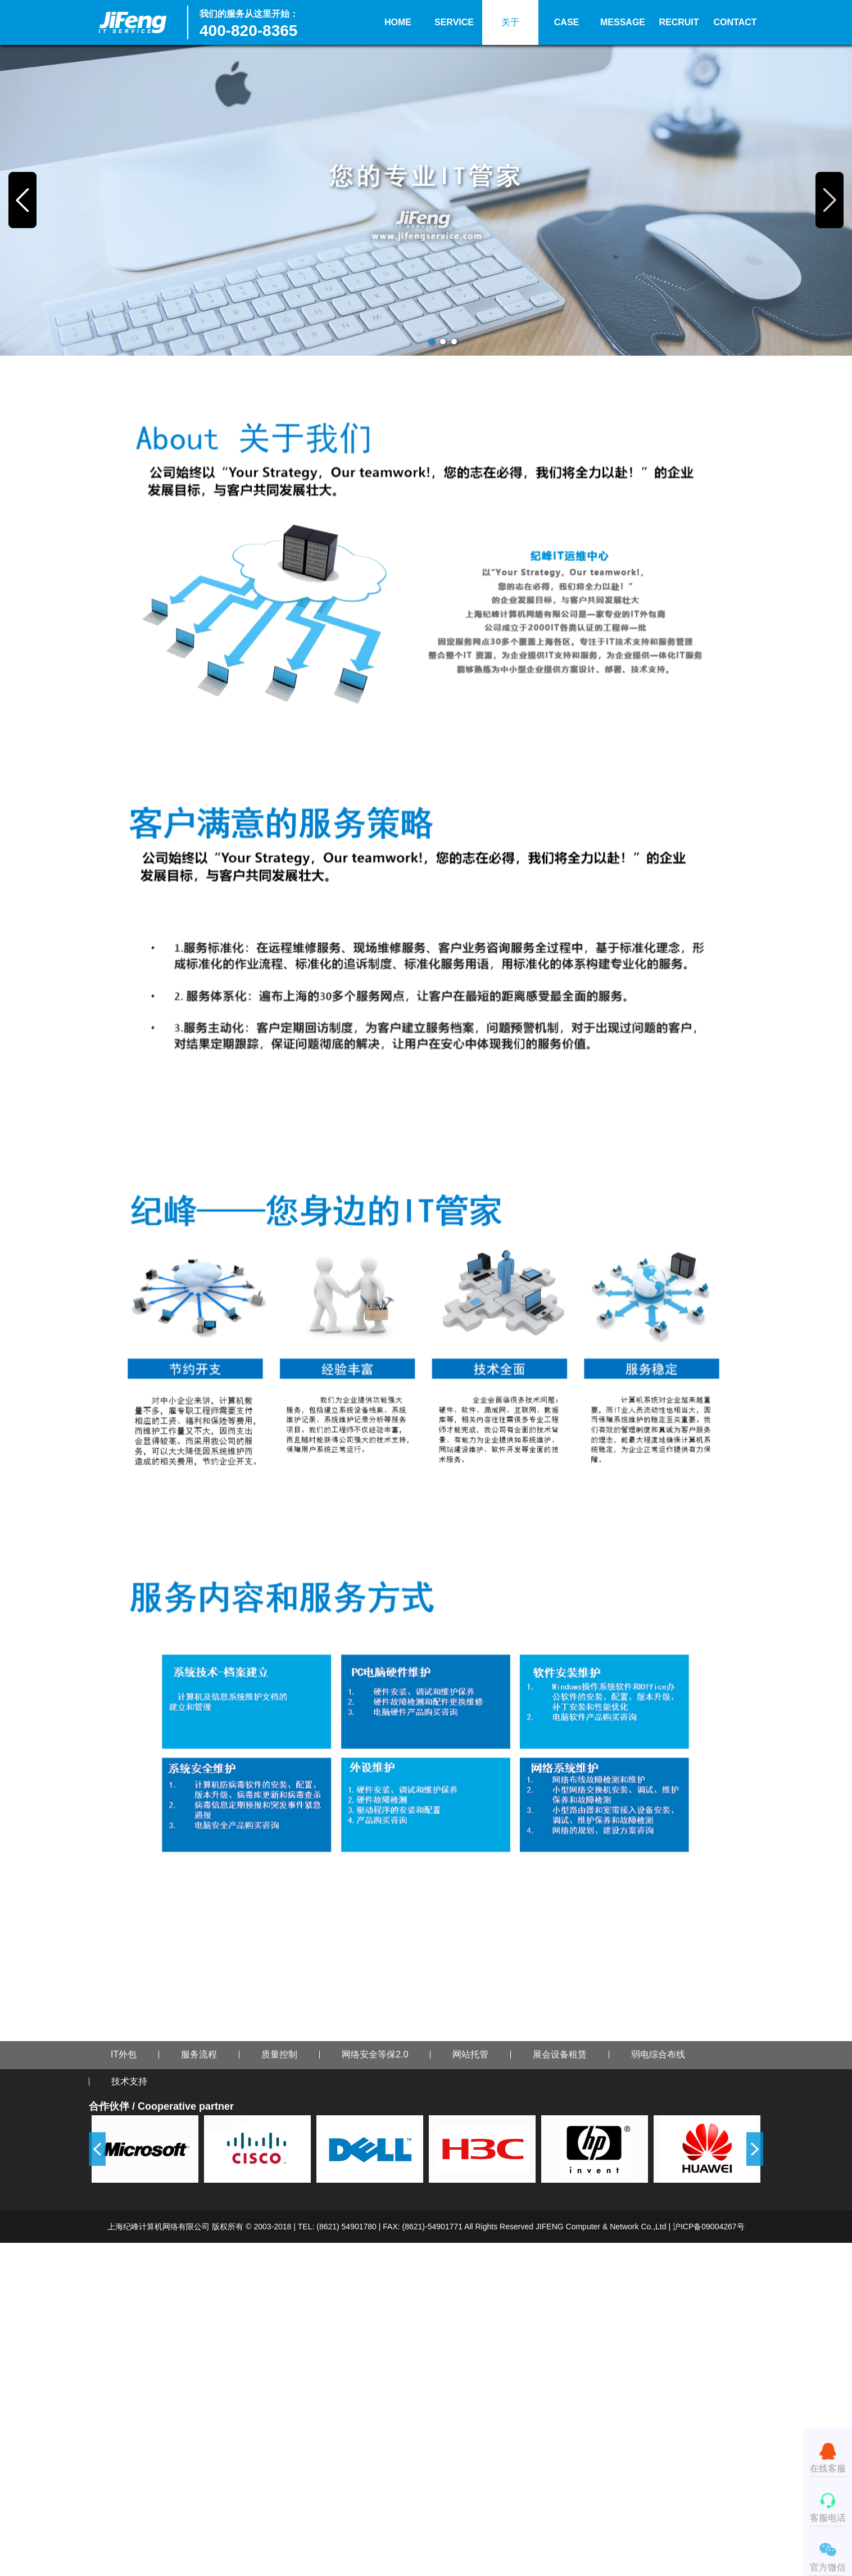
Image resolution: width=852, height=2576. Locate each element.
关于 (510, 22)
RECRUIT (679, 22)
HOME (397, 22)
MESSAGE (622, 22)
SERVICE (454, 22)
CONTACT (734, 22)
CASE (566, 22)
